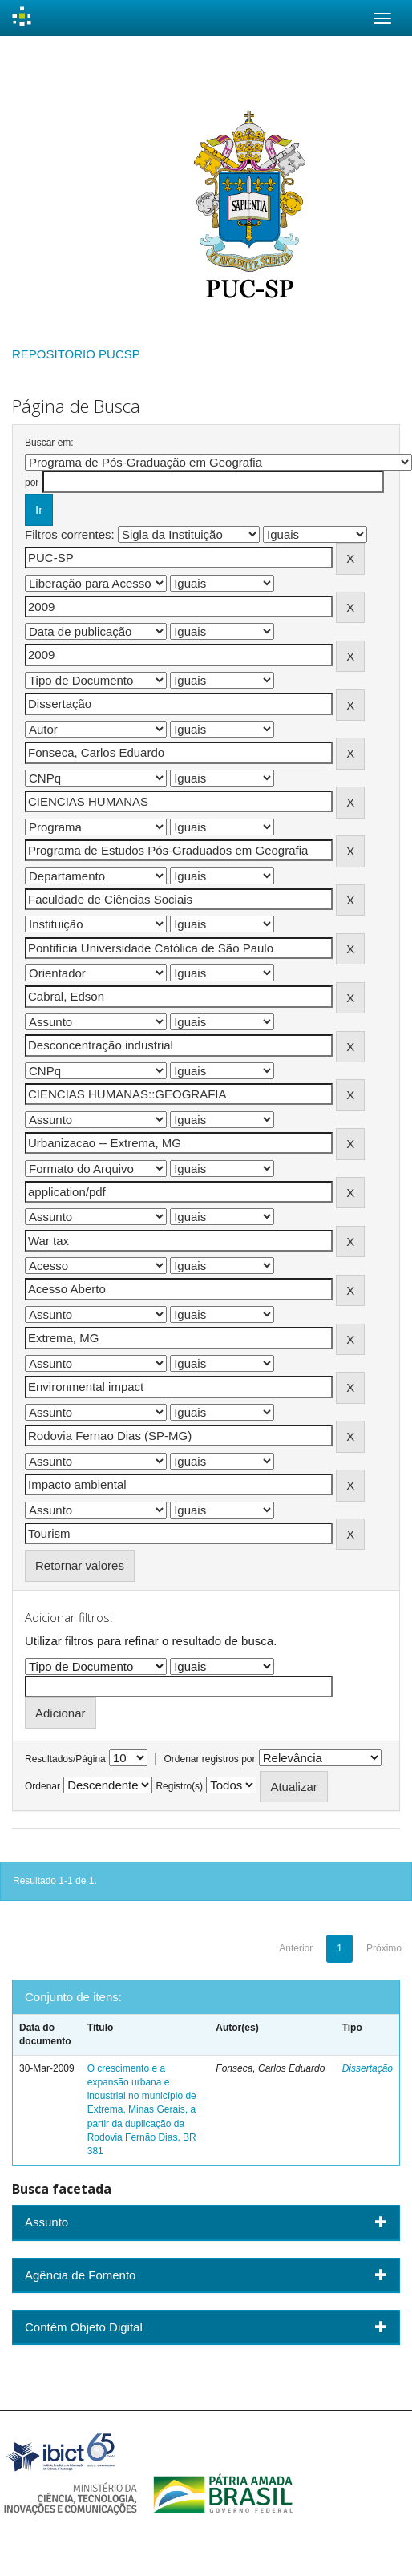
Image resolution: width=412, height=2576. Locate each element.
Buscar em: (49, 442)
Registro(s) (179, 1786)
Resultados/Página (65, 1759)
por (31, 482)
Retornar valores (79, 1565)
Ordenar (42, 1786)
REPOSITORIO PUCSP (76, 354)
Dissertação (367, 2068)
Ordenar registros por (209, 1759)
